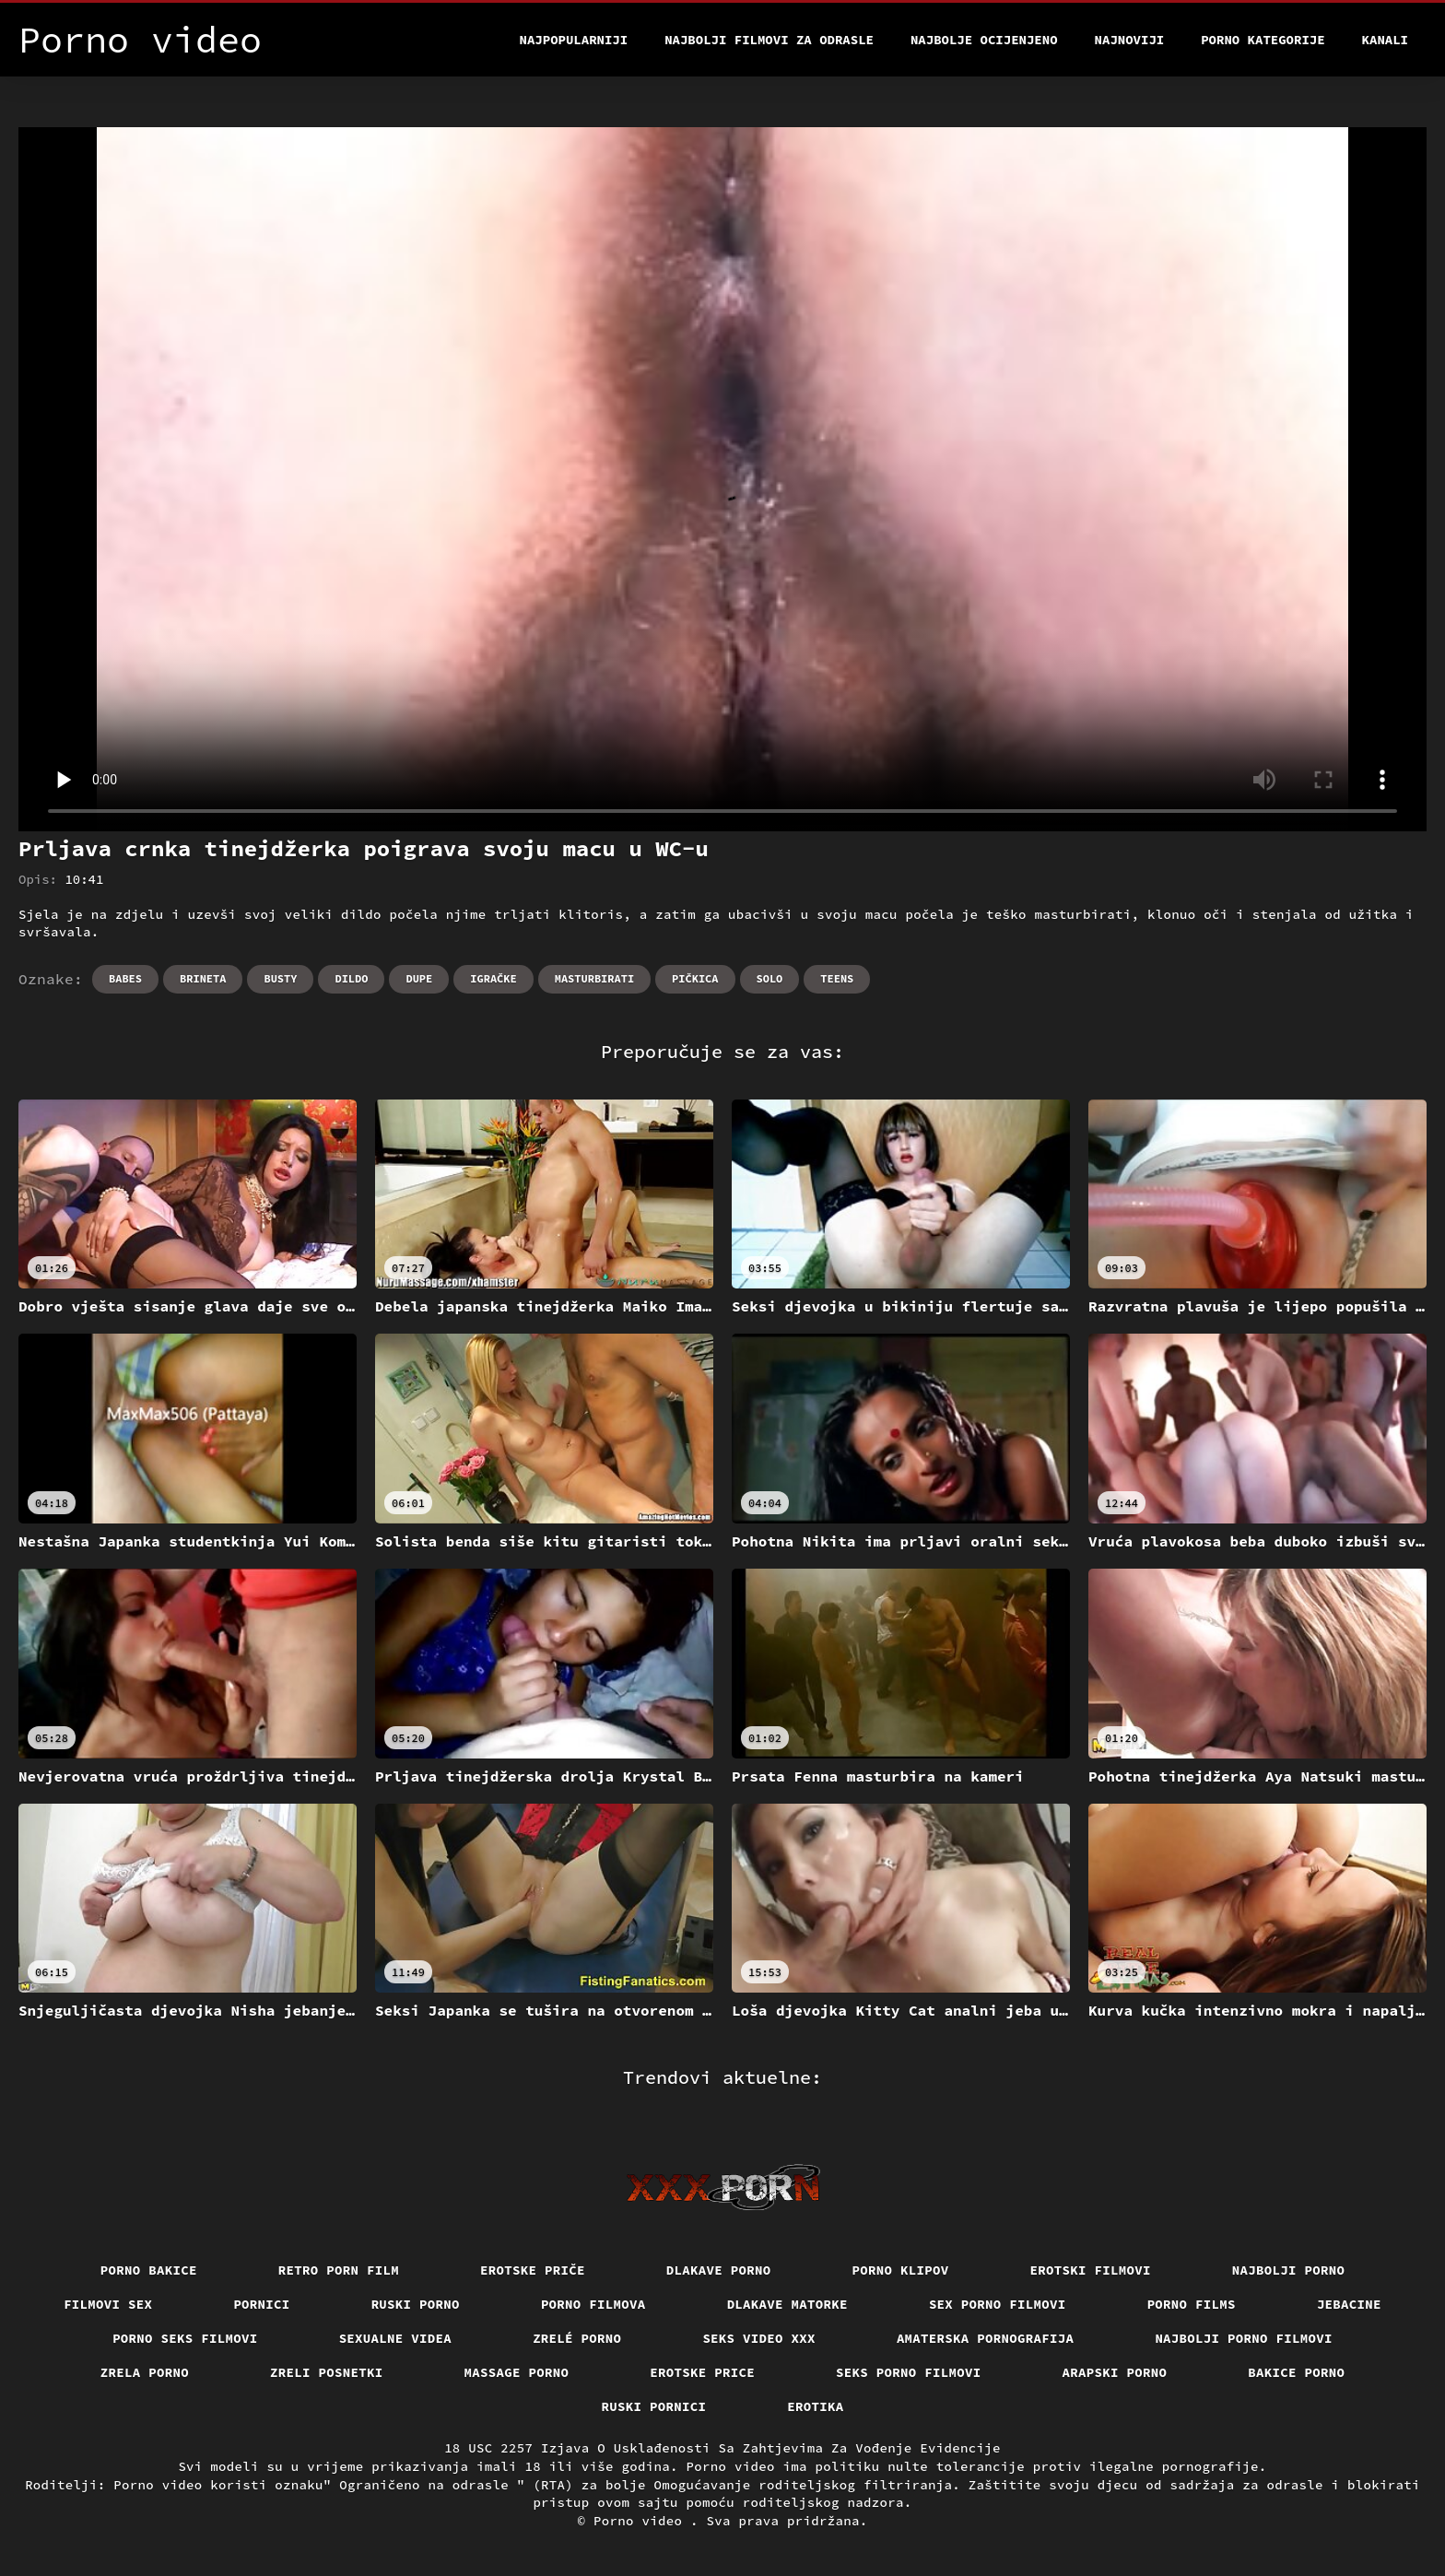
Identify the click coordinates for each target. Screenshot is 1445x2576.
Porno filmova (593, 2304)
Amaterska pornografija (986, 2338)
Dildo (351, 978)
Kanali (1385, 39)
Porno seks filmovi (185, 2338)
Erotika (815, 2406)
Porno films (1191, 2304)
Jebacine (1349, 2304)
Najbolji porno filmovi (1244, 2338)
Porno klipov (900, 2270)
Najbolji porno (1288, 2270)
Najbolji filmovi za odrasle (769, 39)
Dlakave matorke (787, 2304)
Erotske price (702, 2372)
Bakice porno (1296, 2372)
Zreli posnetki (326, 2372)
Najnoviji (1130, 39)
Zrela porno (144, 2372)
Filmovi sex (108, 2304)
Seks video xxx (759, 2338)
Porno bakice (148, 2270)
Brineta (203, 978)
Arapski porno (1115, 2372)
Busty (280, 978)
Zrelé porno (577, 2338)
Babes (125, 978)
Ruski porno (415, 2304)
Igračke (493, 978)
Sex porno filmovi (997, 2304)
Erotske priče (532, 2270)
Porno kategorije (1262, 39)
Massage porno (517, 2372)
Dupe (418, 978)
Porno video (641, 2520)
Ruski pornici (654, 2406)
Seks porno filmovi (908, 2372)
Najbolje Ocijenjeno (984, 39)
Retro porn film (338, 2270)
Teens (836, 978)
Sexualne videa (395, 2338)
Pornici (261, 2304)
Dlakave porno (718, 2270)
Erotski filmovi (1090, 2270)
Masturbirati (594, 978)
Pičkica (695, 978)
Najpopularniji (574, 39)
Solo (770, 978)
